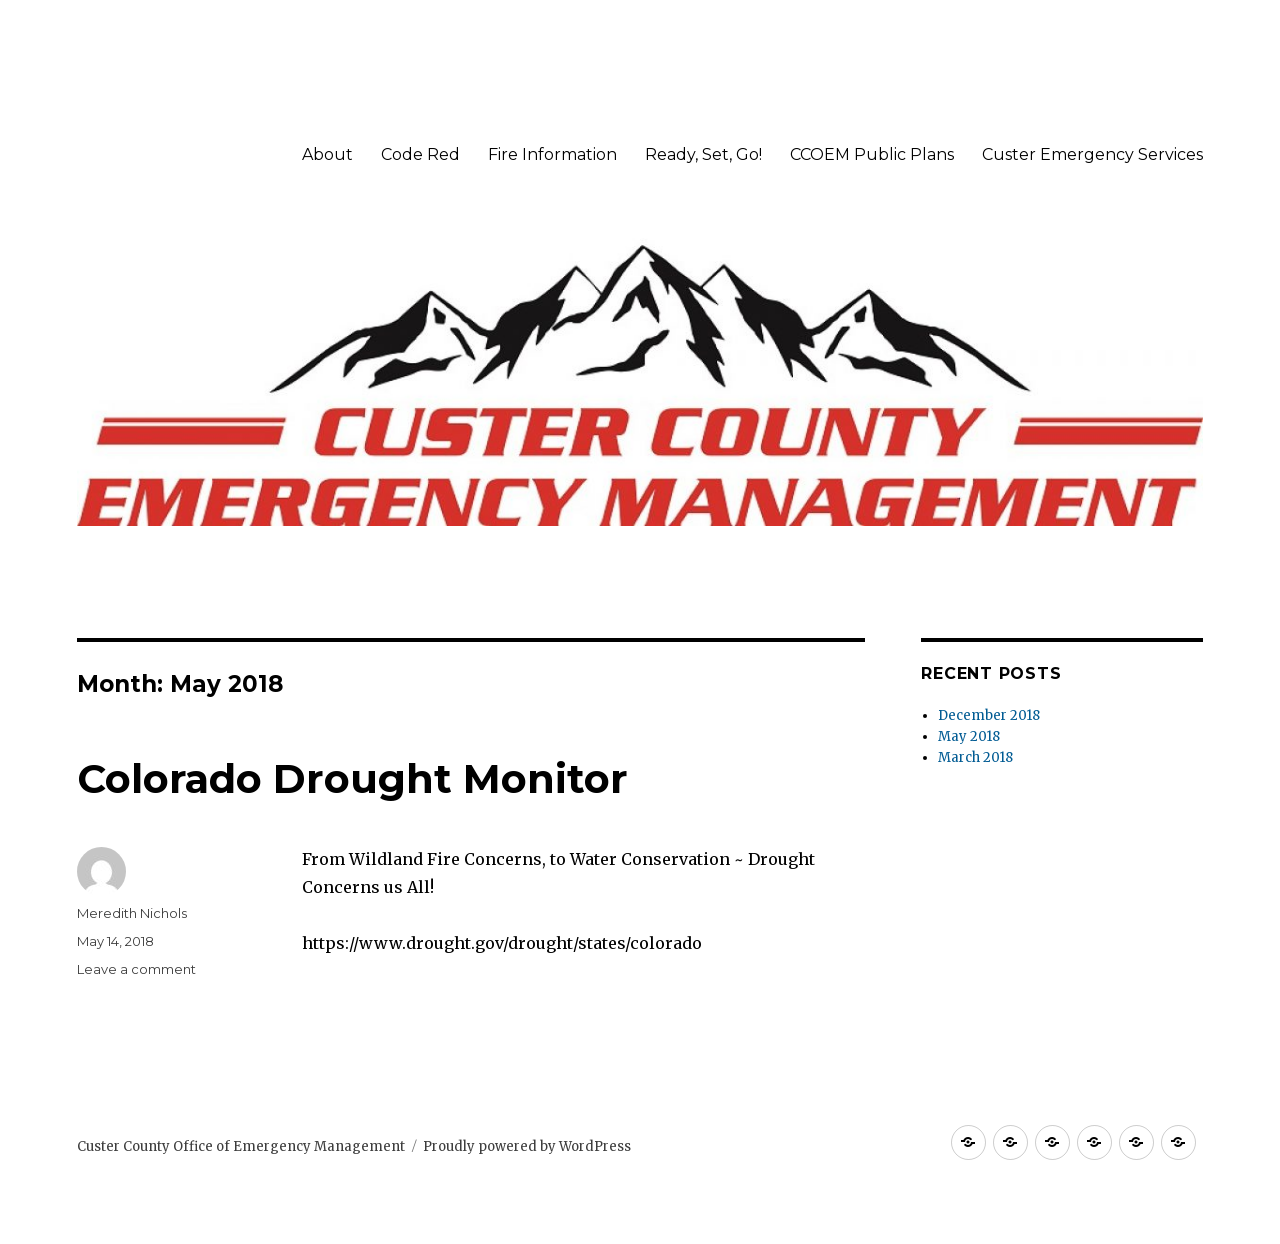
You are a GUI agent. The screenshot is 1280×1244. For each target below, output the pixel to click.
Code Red (420, 154)
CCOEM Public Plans (872, 154)
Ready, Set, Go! (703, 154)
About (327, 154)
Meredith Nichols (132, 913)
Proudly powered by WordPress (527, 1146)
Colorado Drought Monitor (352, 778)
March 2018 (975, 757)
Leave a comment (136, 969)
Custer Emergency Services (1092, 154)
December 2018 (989, 715)
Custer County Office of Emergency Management (241, 1146)
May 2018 (969, 736)
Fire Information (552, 154)
